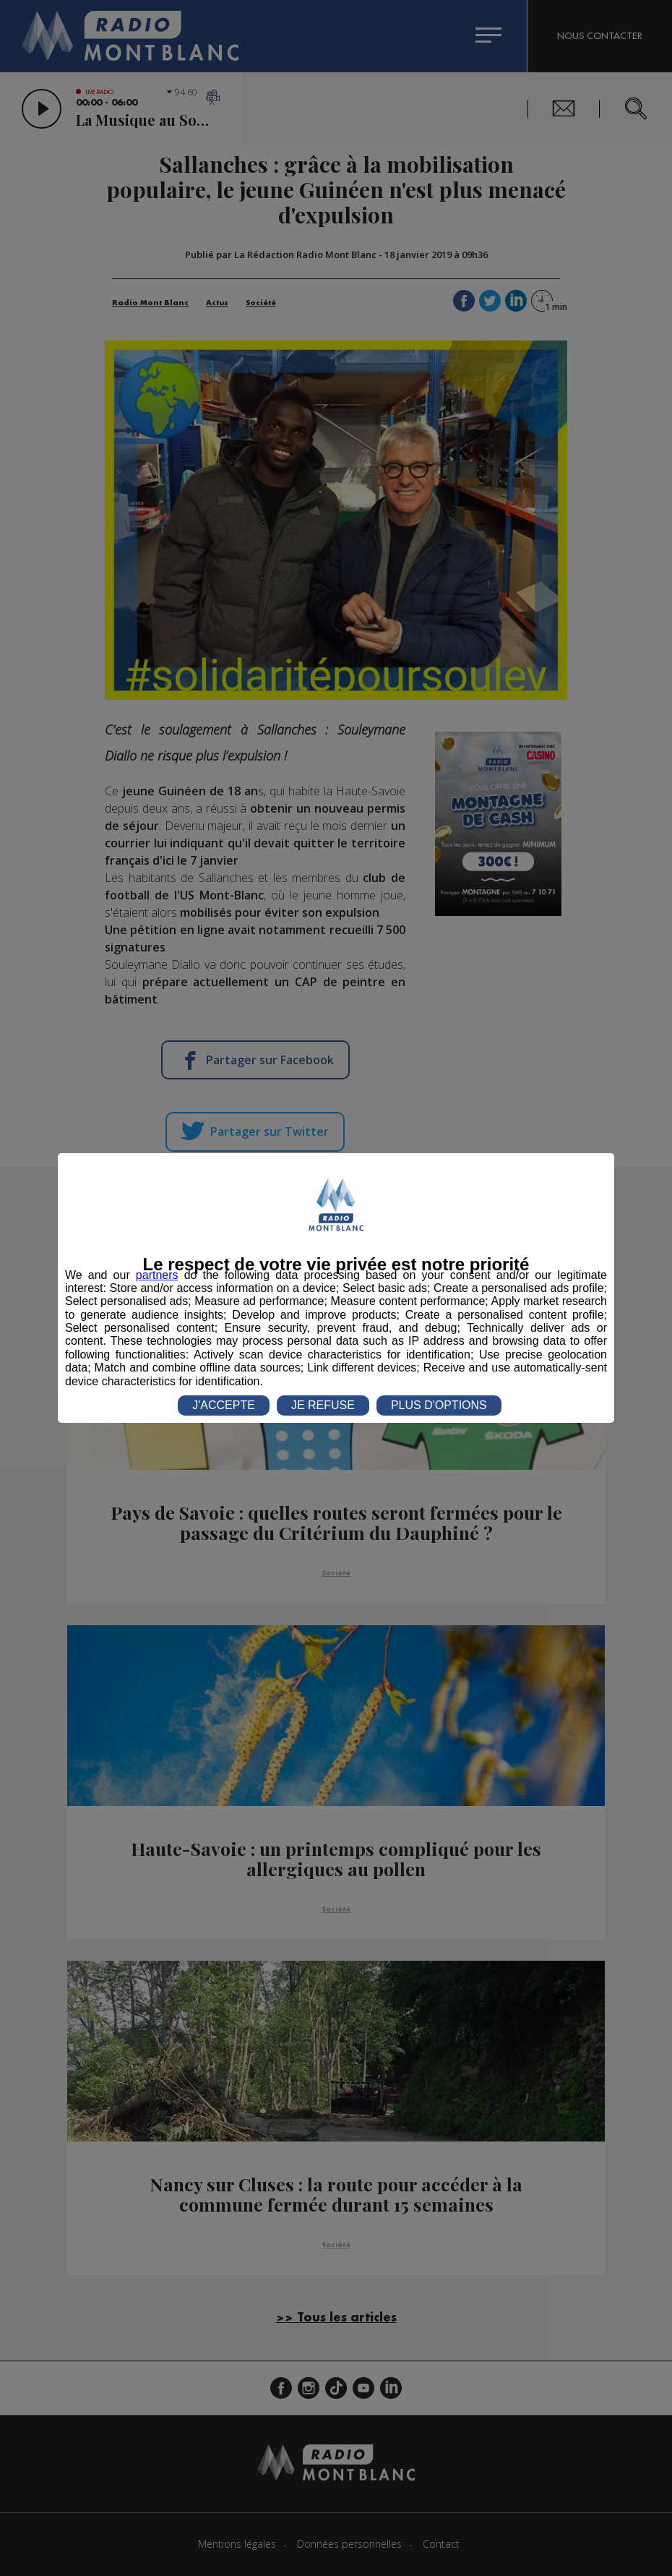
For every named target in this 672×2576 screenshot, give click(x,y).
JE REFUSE (323, 1405)
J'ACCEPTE (223, 1405)
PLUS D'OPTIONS (439, 1405)
